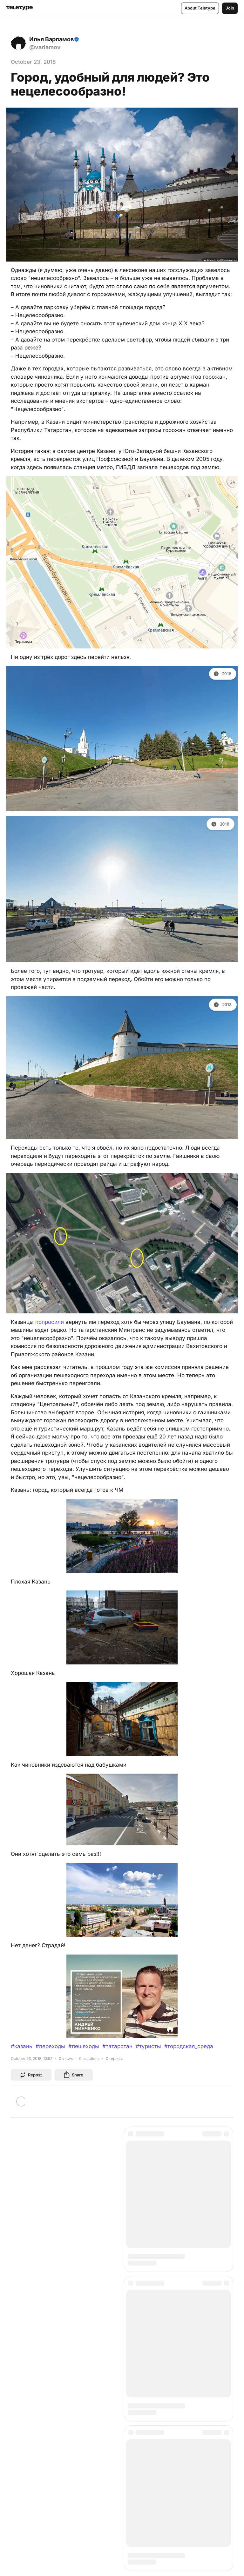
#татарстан (117, 2046)
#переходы (50, 2046)
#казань (21, 2046)
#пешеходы (83, 2046)
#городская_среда (188, 2046)
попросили (49, 1322)
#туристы (148, 2046)
